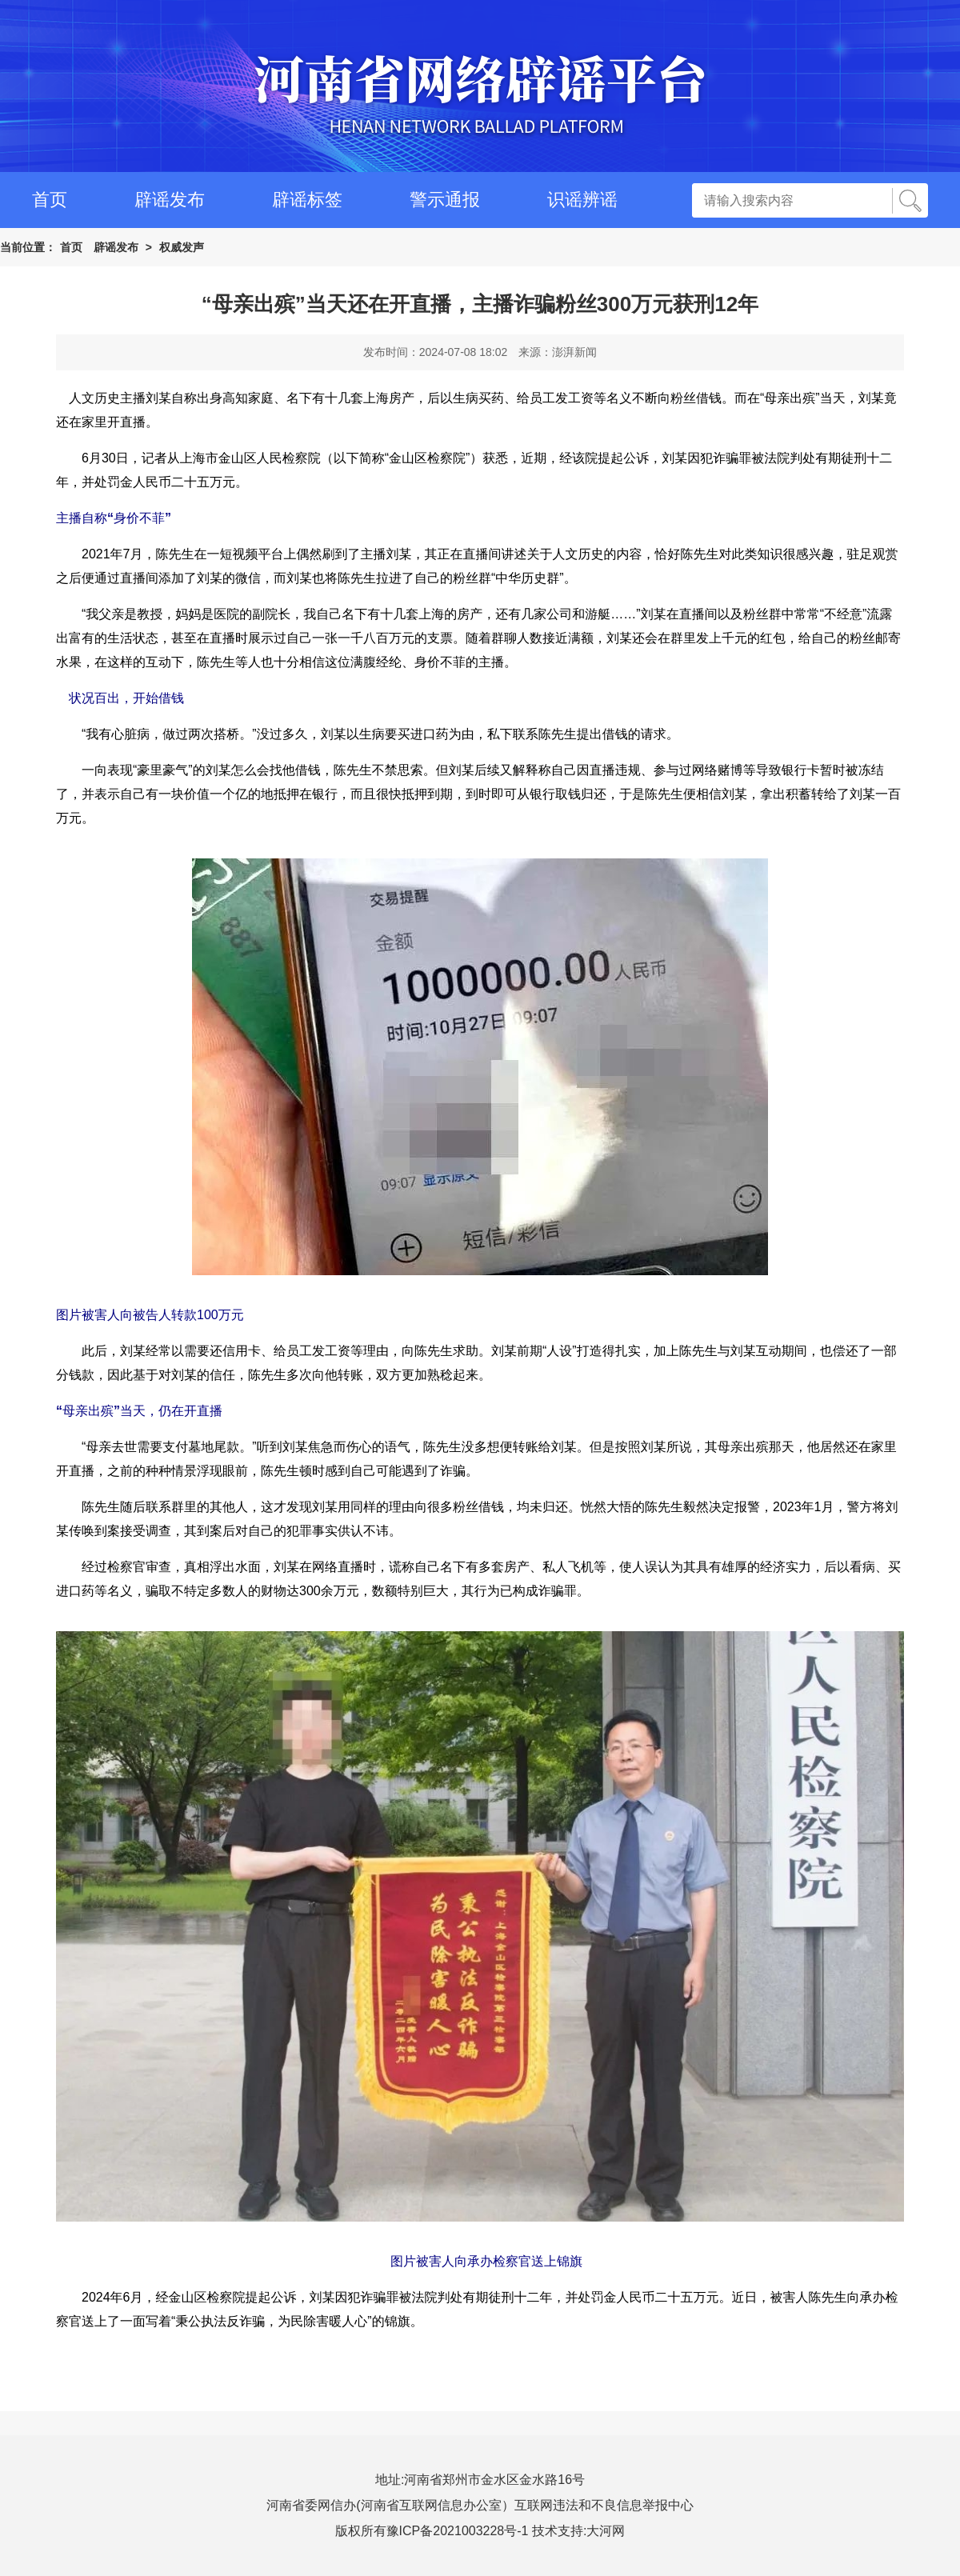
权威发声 (181, 247)
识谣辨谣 (582, 200)
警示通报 (445, 200)
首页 (49, 200)
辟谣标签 (307, 200)
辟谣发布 (169, 200)
